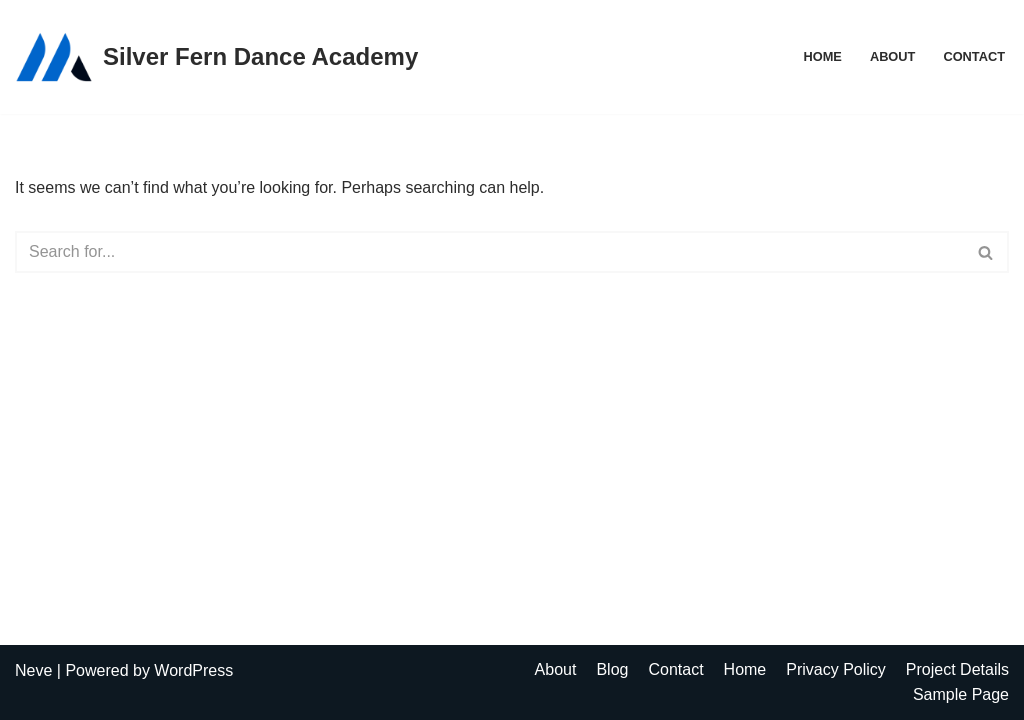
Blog (612, 669)
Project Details (957, 669)
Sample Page (961, 694)
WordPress (193, 670)
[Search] (489, 252)
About (893, 56)
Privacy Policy (836, 669)
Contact (974, 56)
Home (822, 56)
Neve (33, 670)
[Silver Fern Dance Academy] (216, 57)
